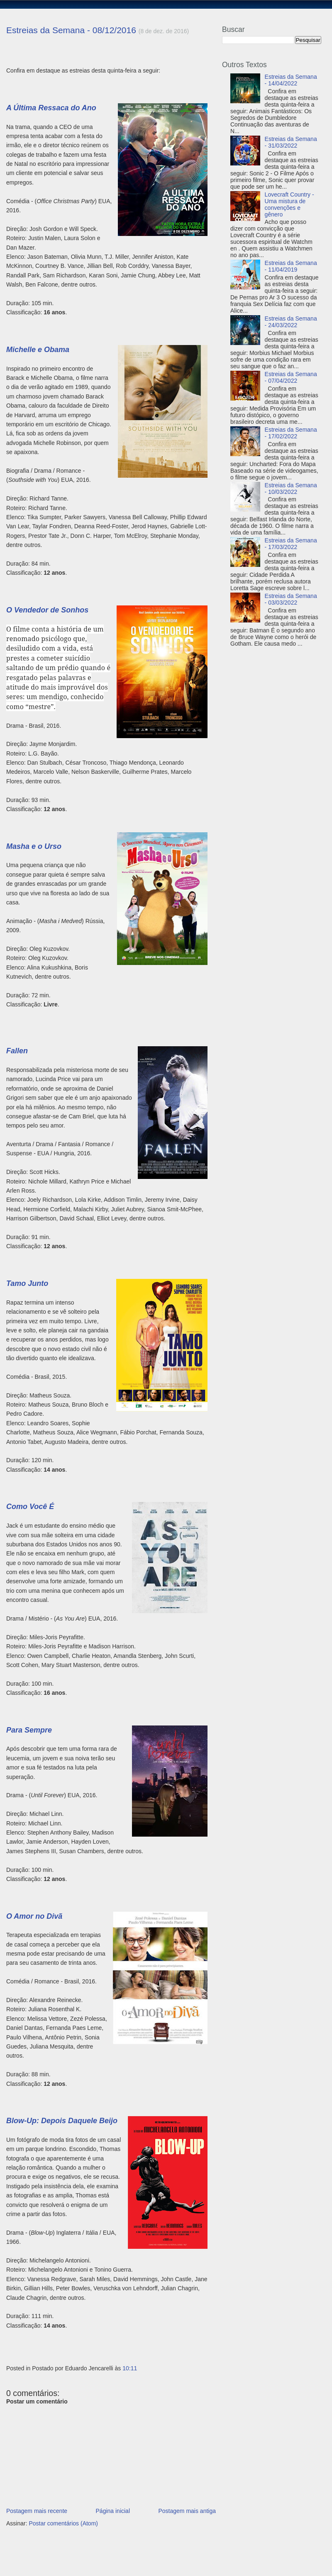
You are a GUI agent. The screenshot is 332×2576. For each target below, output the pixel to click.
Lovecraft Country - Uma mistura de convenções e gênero (289, 204)
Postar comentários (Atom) (63, 2523)
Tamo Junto (27, 1283)
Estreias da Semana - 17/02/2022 (291, 433)
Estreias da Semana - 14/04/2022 (291, 80)
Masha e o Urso (33, 846)
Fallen (17, 1051)
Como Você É (30, 1506)
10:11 (129, 2368)
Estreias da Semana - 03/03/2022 (291, 599)
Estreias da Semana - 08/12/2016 (71, 30)
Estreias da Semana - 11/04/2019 (291, 266)
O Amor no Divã (34, 1916)
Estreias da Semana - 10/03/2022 (291, 488)
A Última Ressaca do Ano (51, 108)
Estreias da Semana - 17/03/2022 (291, 543)
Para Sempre (29, 1730)
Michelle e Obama (37, 349)
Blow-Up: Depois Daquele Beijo (61, 2121)
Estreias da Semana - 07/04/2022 (291, 377)
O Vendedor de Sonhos (47, 610)
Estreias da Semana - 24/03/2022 (291, 321)
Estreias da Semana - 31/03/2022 (291, 142)
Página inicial (113, 2511)
